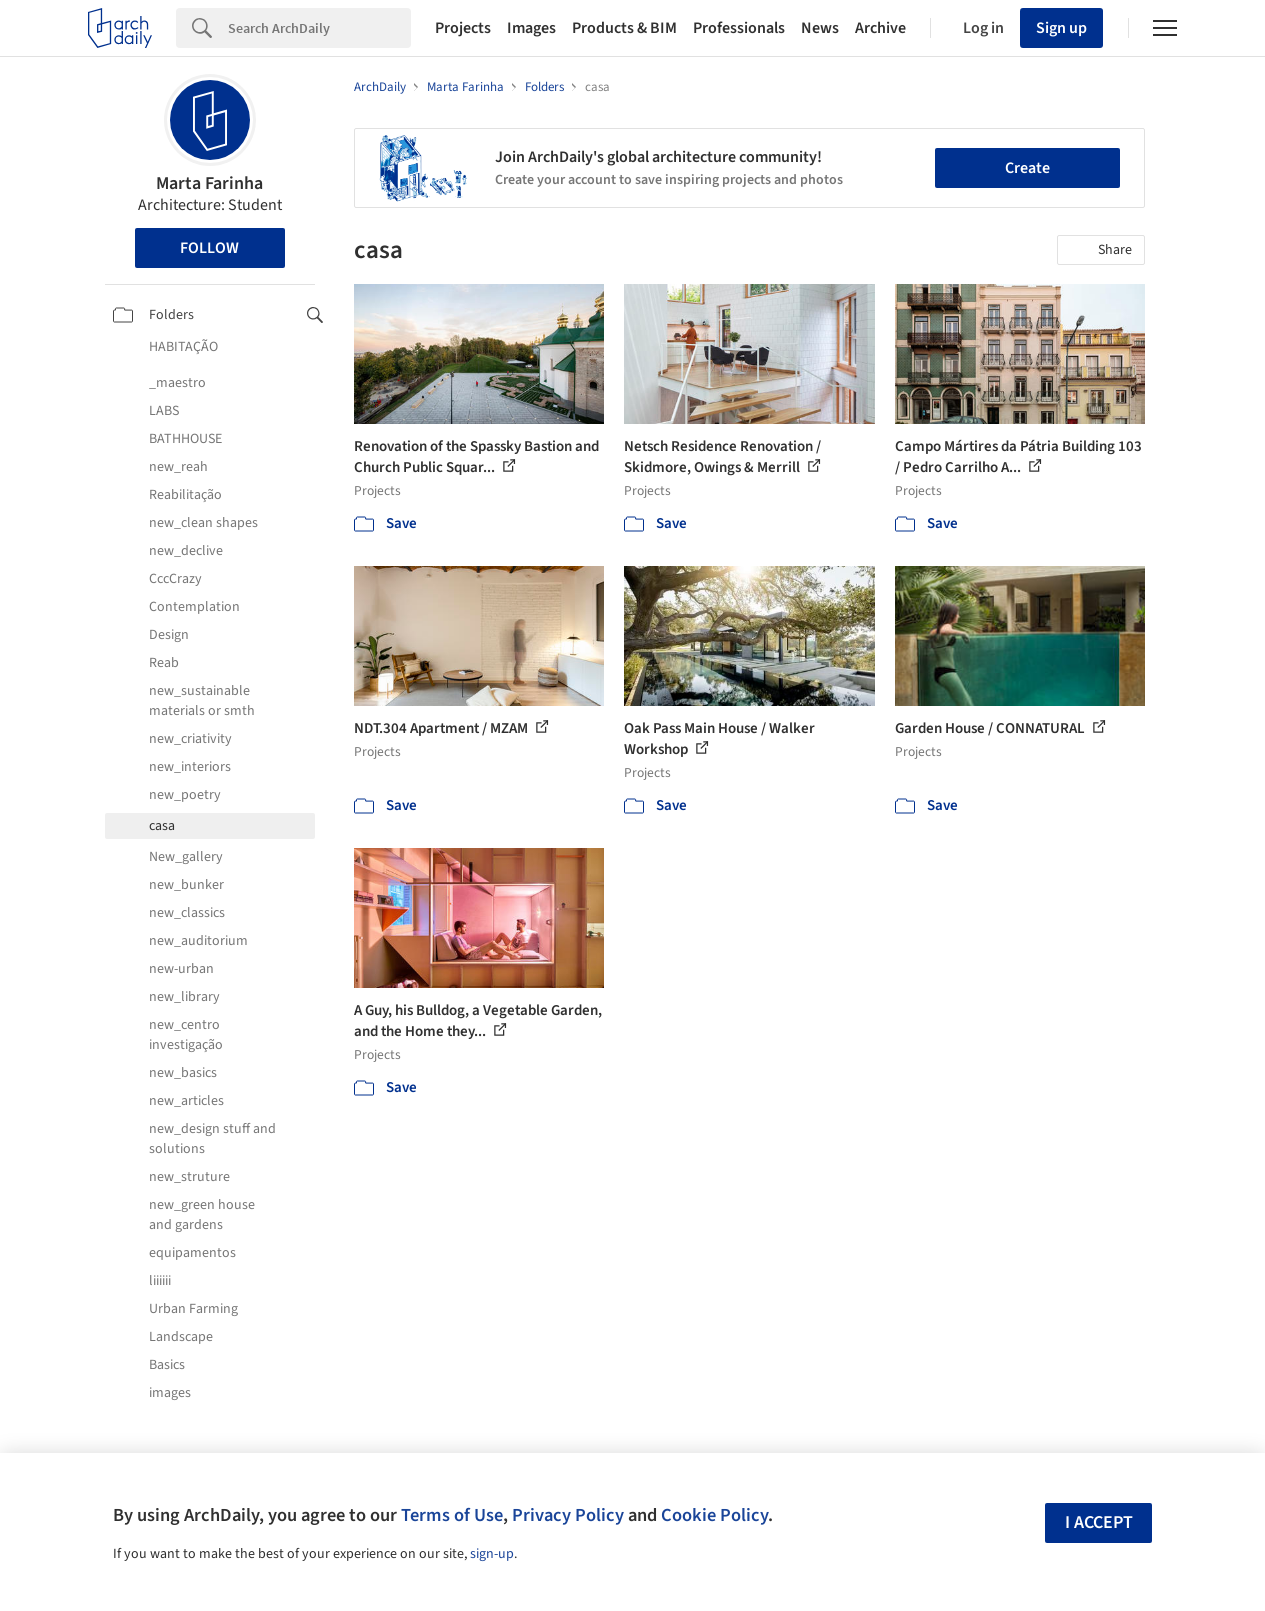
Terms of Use (452, 1515)
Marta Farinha (209, 183)
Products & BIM (624, 28)
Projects (463, 28)
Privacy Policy (568, 1515)
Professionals (739, 28)
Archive (880, 28)
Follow (209, 248)
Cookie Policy (714, 1515)
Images (531, 28)
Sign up (1061, 28)
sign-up (492, 1554)
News (820, 28)
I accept (1099, 1522)
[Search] (319, 28)
